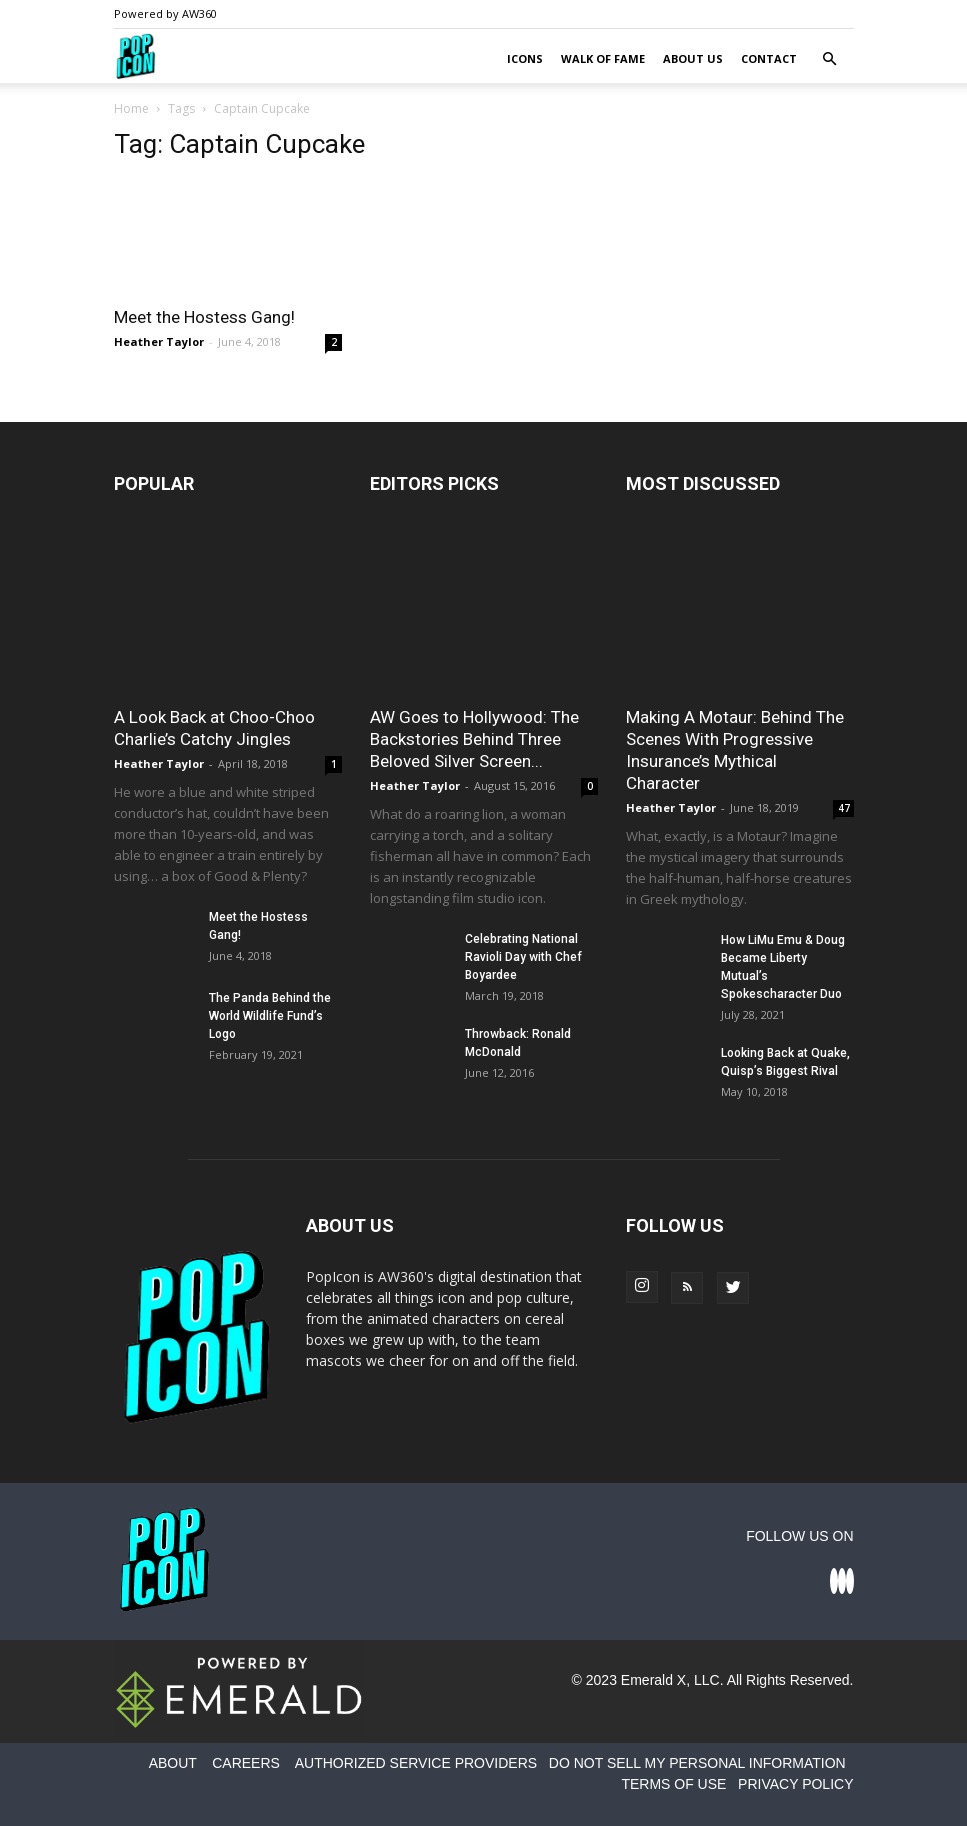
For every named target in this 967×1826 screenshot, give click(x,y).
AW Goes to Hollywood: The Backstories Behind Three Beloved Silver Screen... (474, 739)
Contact (769, 58)
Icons (525, 58)
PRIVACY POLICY (795, 1784)
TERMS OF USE (673, 1784)
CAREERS (246, 1763)
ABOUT (173, 1763)
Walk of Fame (603, 58)
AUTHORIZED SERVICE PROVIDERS (416, 1763)
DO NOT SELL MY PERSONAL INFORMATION (697, 1763)
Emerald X (653, 1680)
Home (131, 108)
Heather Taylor (159, 341)
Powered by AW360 (165, 13)
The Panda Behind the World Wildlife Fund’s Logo (270, 1016)
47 (844, 808)
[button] (830, 59)
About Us (693, 58)
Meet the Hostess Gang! (204, 317)
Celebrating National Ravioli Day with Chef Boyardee (523, 957)
